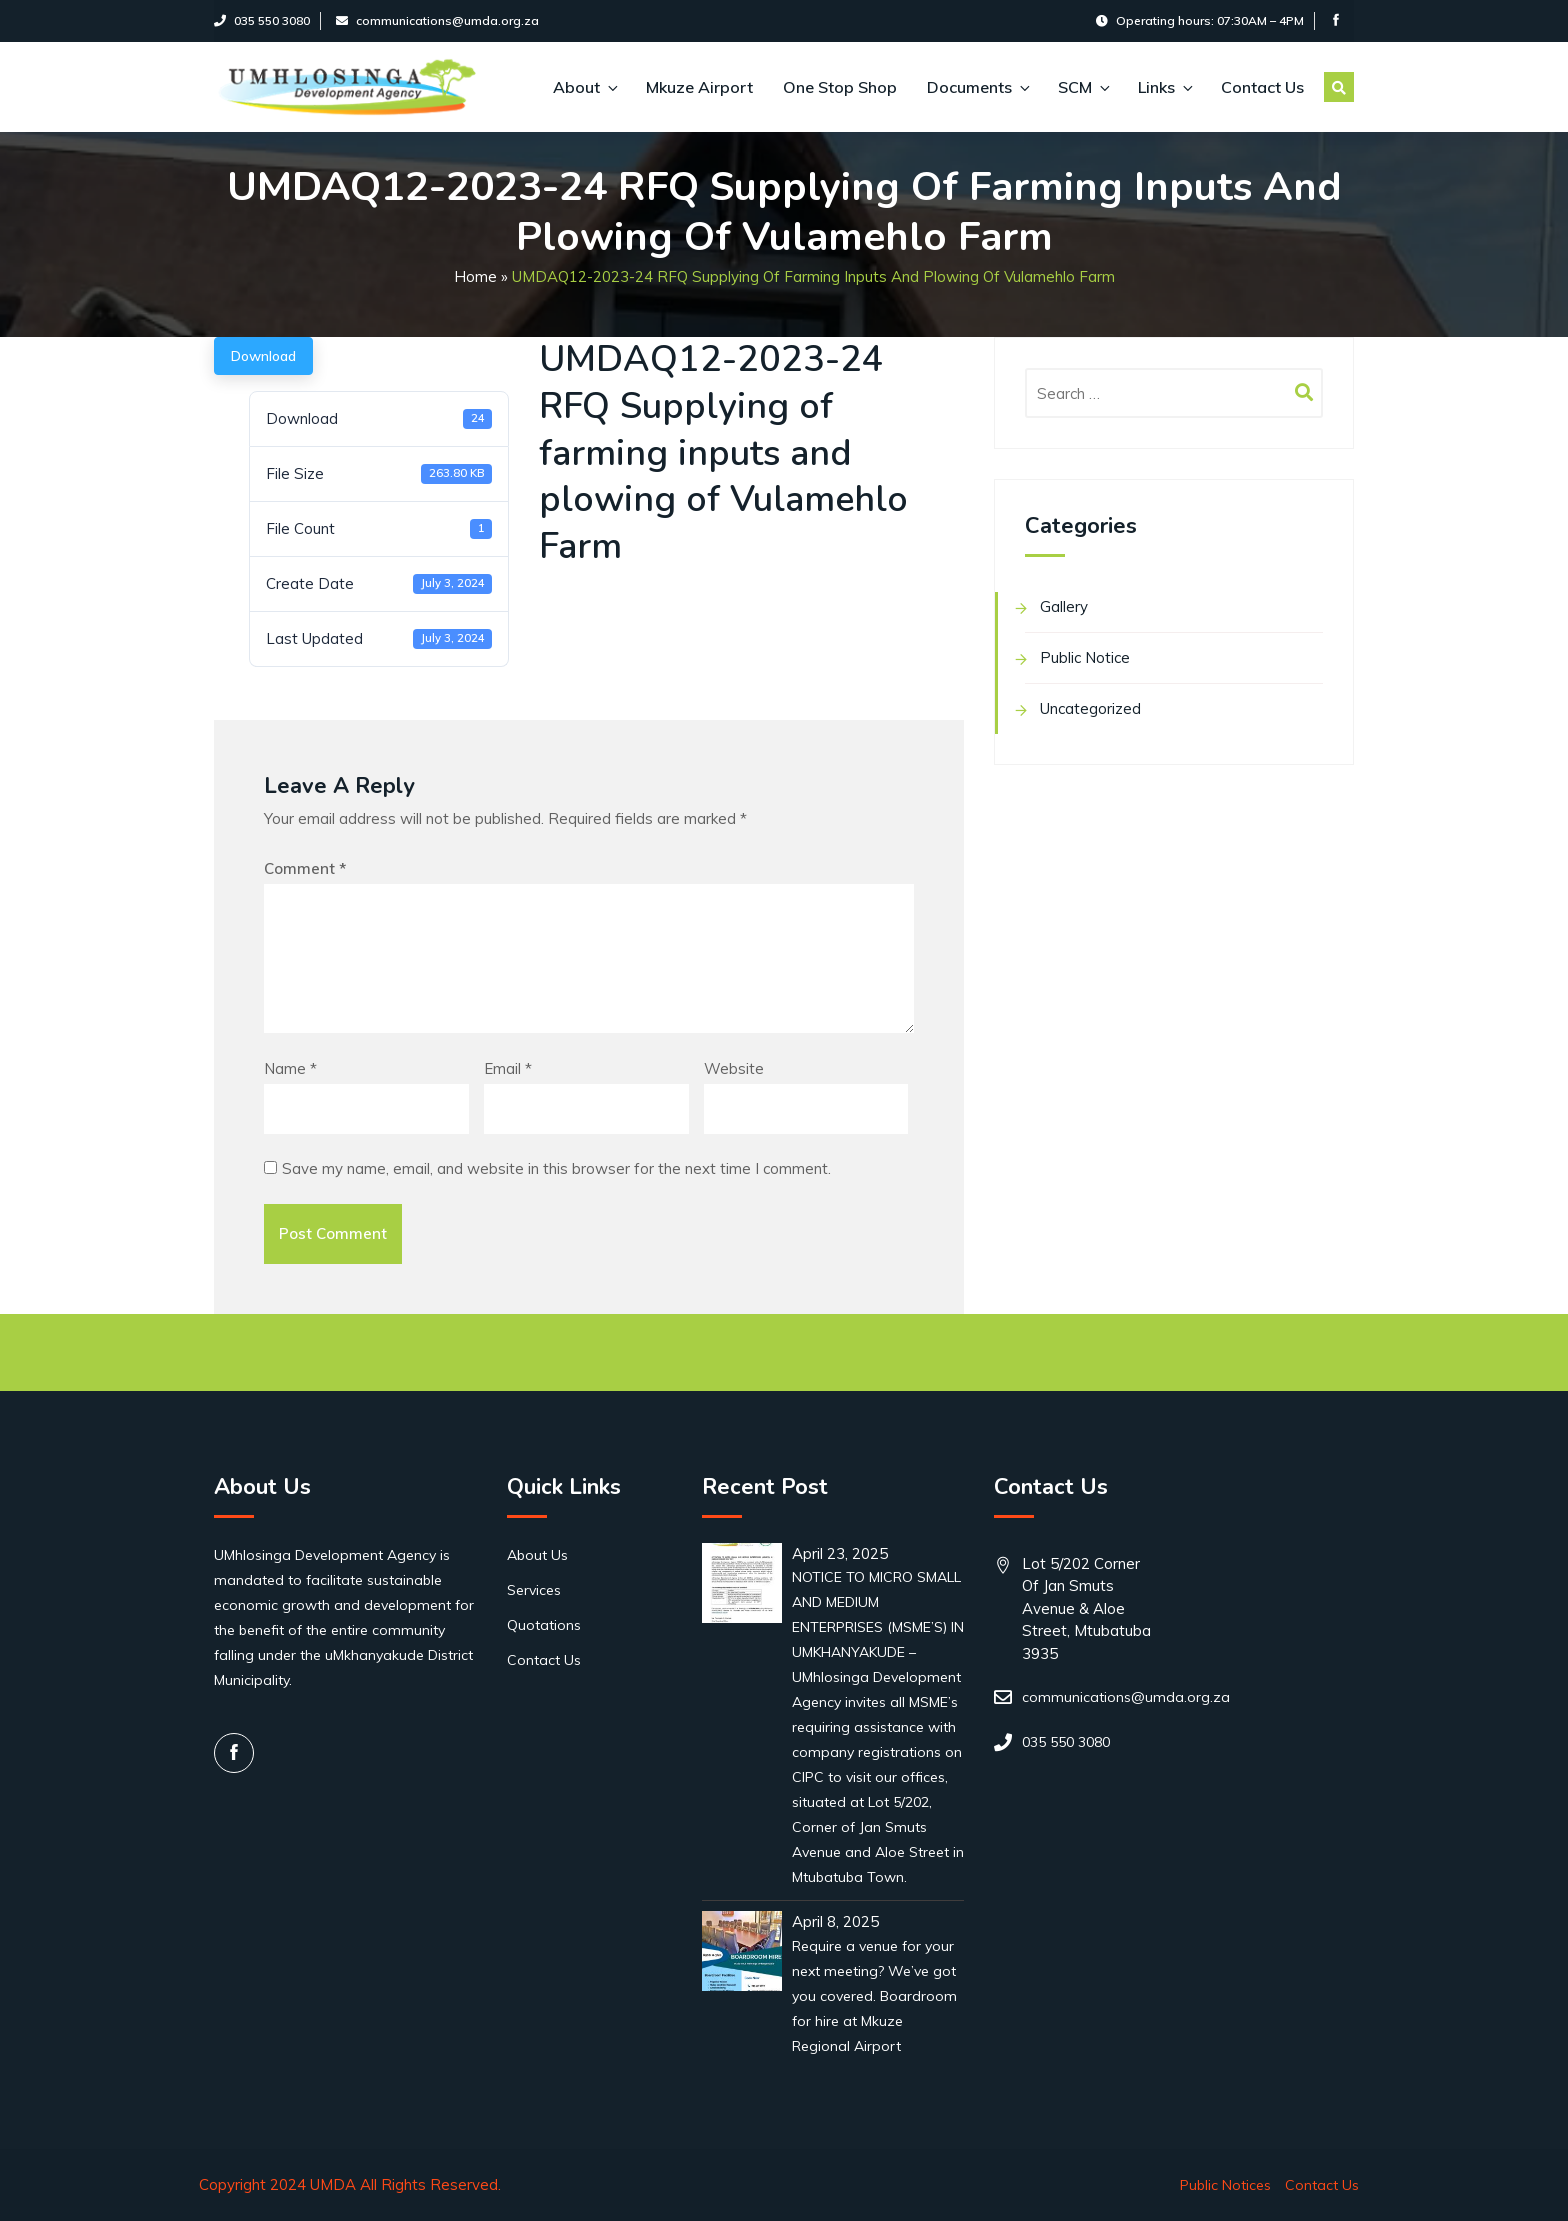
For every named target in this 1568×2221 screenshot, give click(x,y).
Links (1164, 87)
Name (290, 1068)
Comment (305, 868)
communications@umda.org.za (437, 20)
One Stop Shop (840, 87)
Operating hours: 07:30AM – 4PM (1200, 20)
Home (475, 276)
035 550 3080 (262, 20)
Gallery (1064, 606)
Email (508, 1068)
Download (263, 356)
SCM (1083, 87)
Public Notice (1085, 657)
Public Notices (1225, 2185)
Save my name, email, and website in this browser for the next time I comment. (556, 1168)
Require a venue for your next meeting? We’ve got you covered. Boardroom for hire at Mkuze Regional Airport (874, 1996)
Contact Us (1262, 87)
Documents (977, 87)
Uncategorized (1090, 708)
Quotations (544, 1625)
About (584, 87)
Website (734, 1068)
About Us (537, 1555)
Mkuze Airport (699, 87)
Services (534, 1590)
